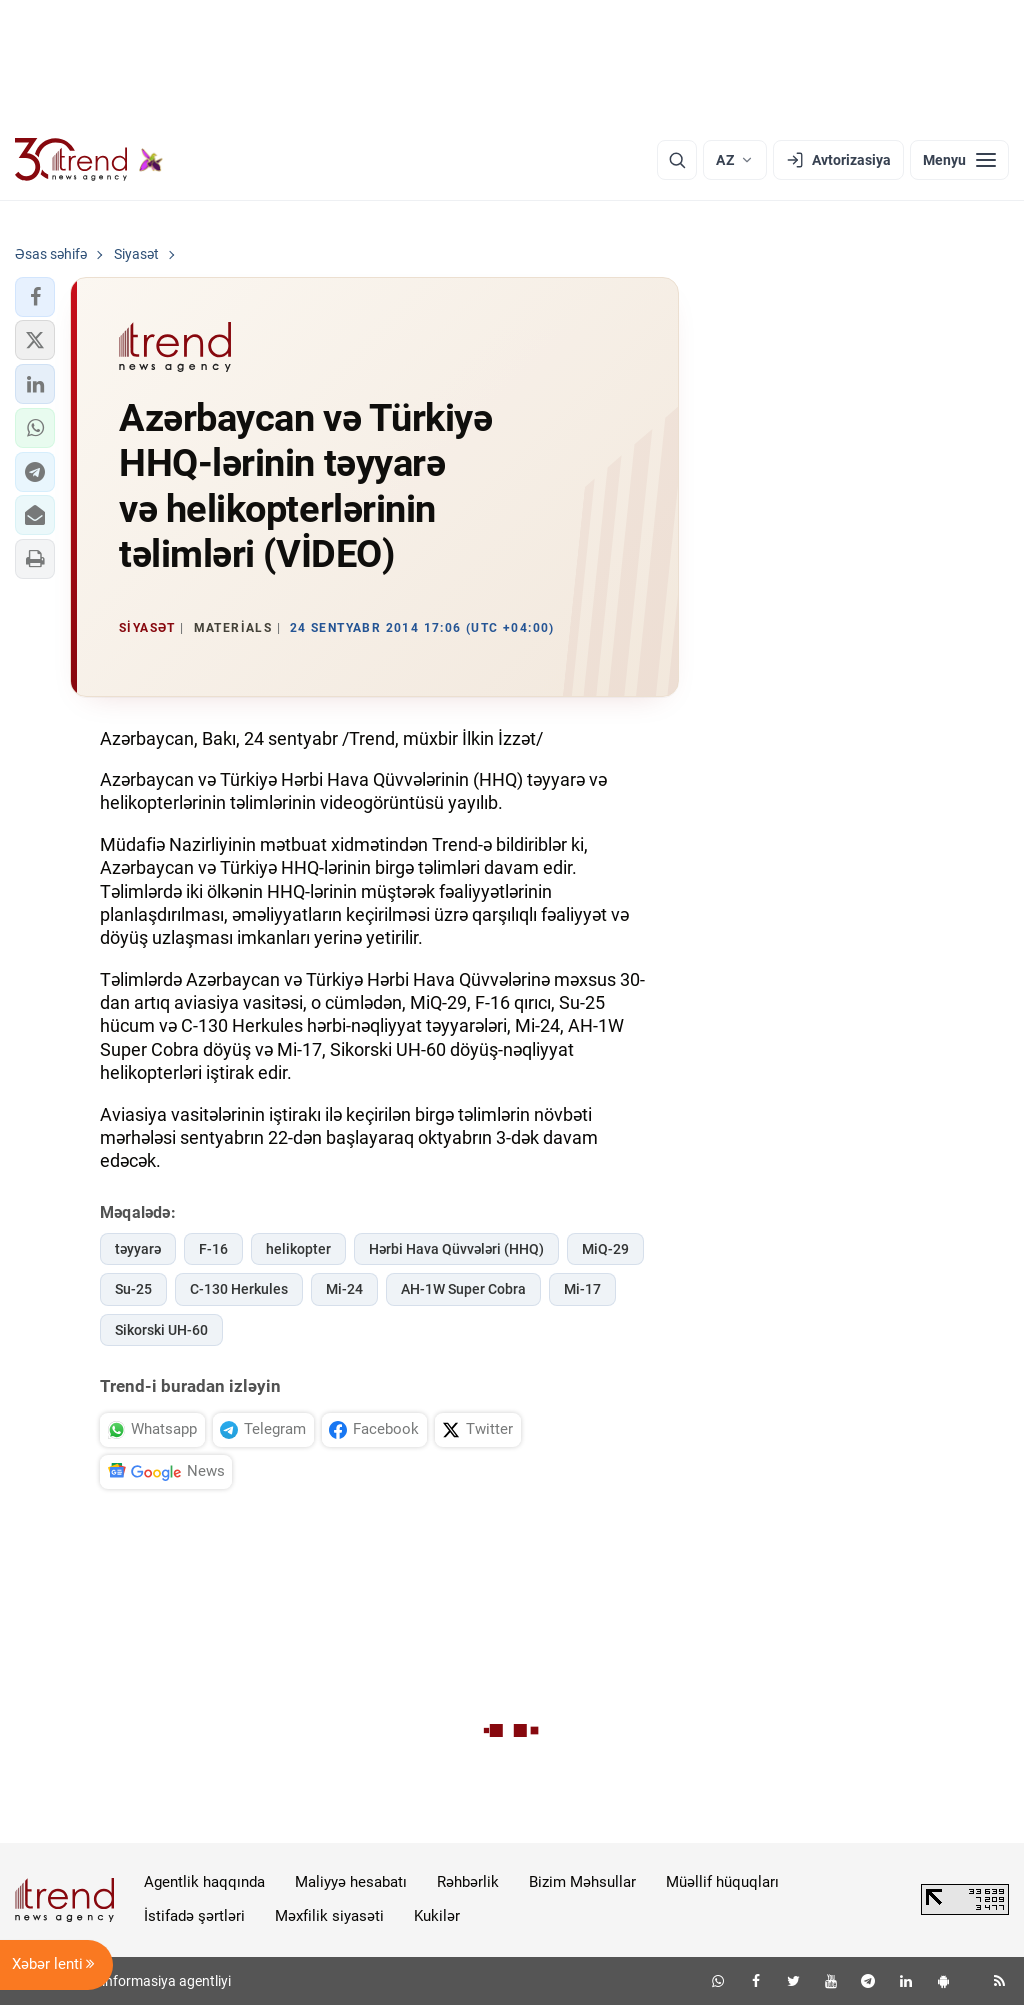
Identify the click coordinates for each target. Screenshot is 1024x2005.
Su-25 (133, 1289)
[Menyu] (959, 160)
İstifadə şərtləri (194, 1916)
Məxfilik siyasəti (329, 1916)
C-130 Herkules (239, 1289)
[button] (35, 297)
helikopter (298, 1249)
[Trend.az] (89, 160)
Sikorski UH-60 (161, 1330)
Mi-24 (344, 1289)
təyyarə (138, 1249)
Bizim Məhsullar (582, 1882)
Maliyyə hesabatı (351, 1882)
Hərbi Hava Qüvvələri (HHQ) (456, 1249)
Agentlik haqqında (204, 1882)
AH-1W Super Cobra (463, 1289)
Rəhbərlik (468, 1882)
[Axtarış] (677, 160)
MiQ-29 (605, 1249)
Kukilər (437, 1916)
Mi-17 (582, 1289)
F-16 (213, 1249)
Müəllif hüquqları (722, 1882)
